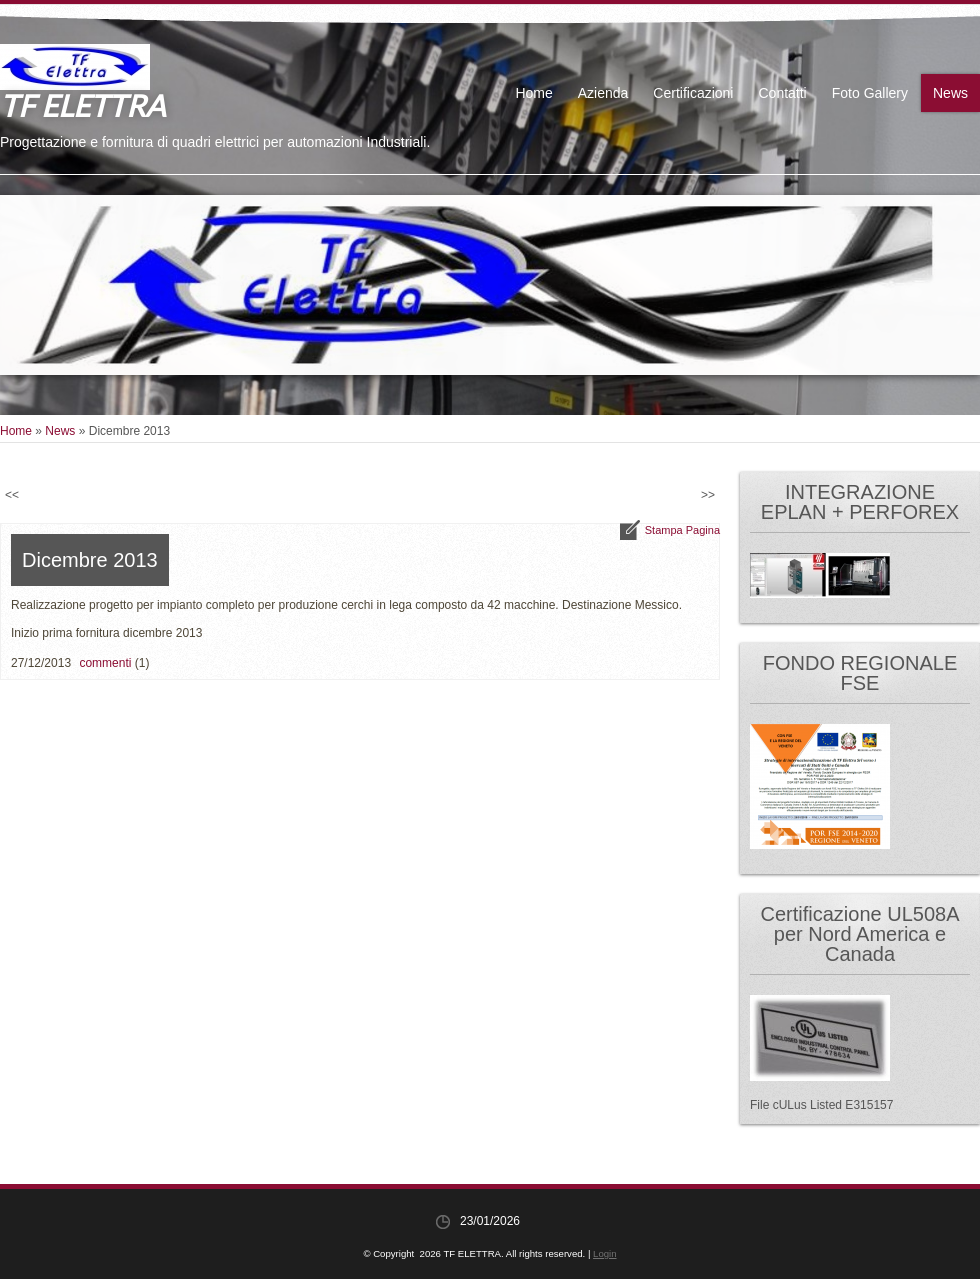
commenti (105, 663)
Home (533, 93)
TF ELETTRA (82, 105)
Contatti (782, 93)
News (950, 93)
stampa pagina (682, 530)
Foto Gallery (870, 93)
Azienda (603, 93)
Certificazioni (693, 93)
